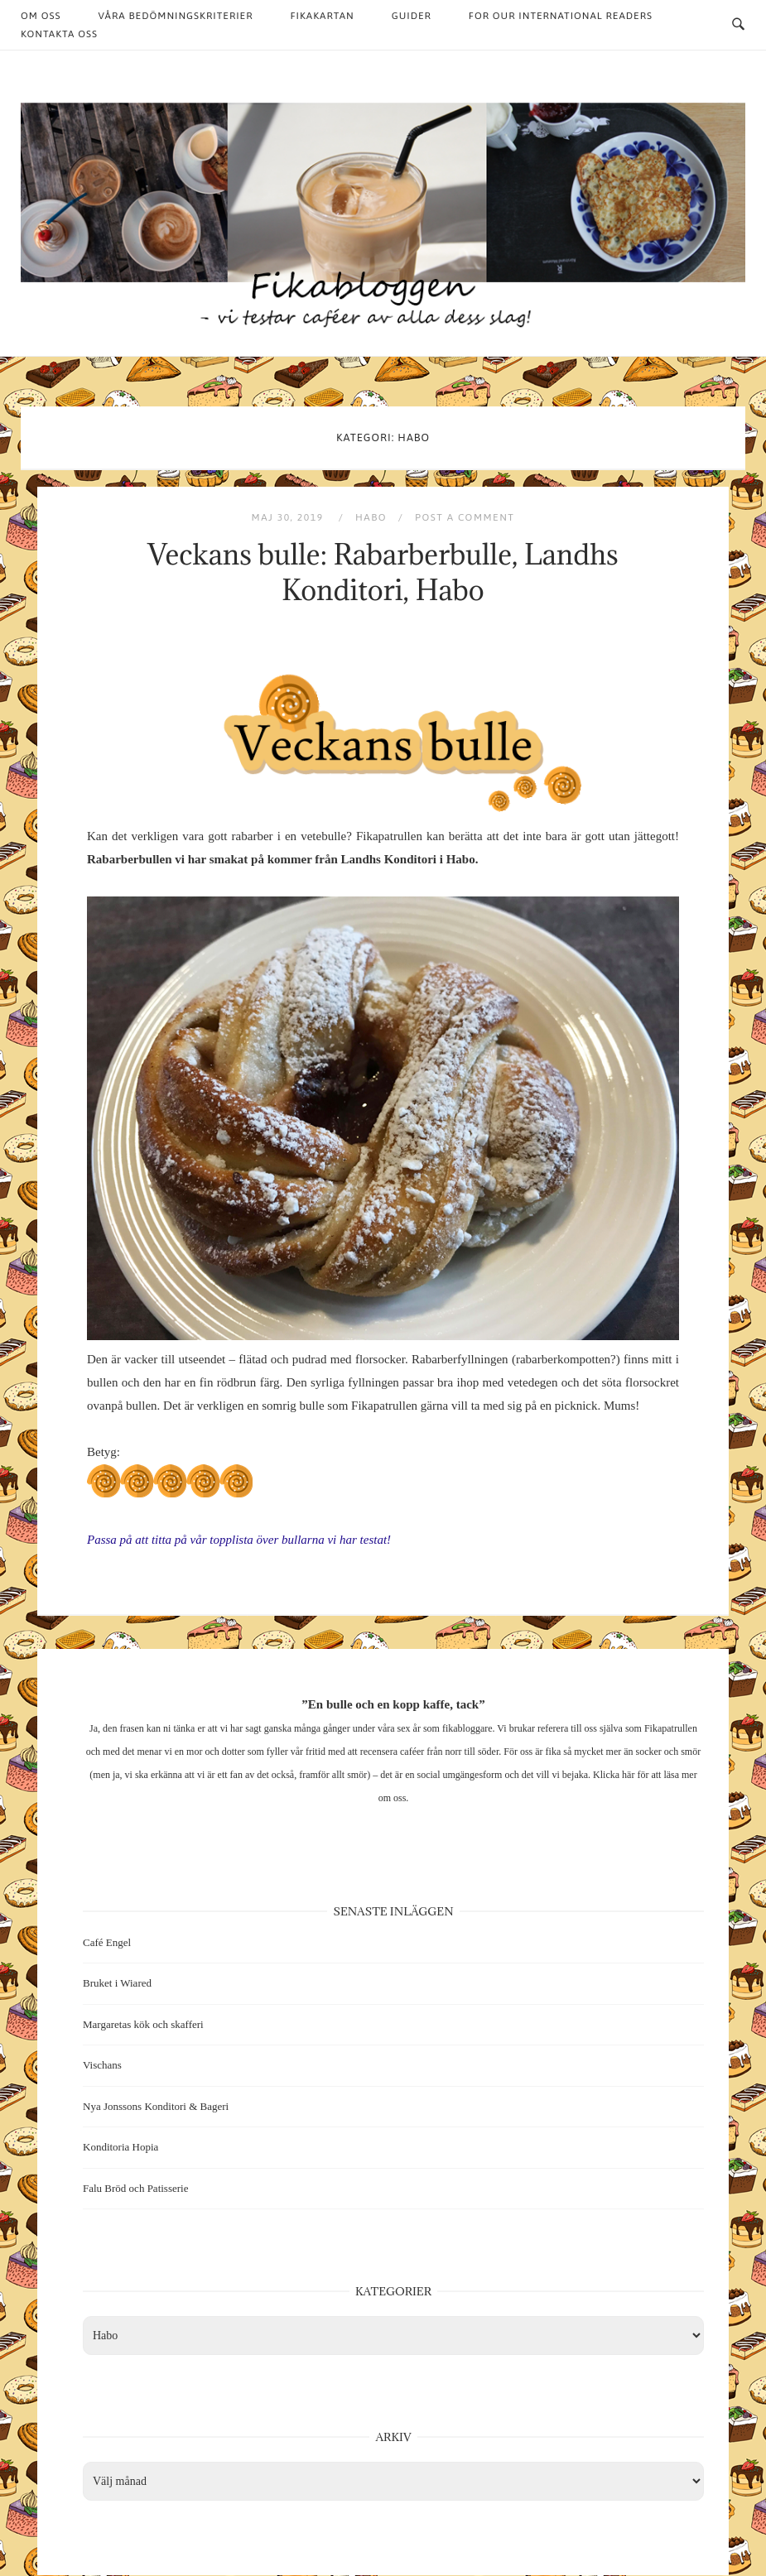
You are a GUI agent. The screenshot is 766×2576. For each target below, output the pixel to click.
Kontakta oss (59, 34)
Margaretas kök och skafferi (143, 2024)
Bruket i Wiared (117, 1983)
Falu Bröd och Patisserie (135, 2188)
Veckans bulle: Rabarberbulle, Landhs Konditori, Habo (383, 572)
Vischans (102, 2065)
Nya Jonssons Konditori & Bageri (156, 2106)
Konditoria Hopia (120, 2147)
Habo (371, 517)
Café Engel (107, 1942)
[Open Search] (738, 24)
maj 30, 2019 (289, 517)
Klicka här (613, 1775)
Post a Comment (464, 517)
